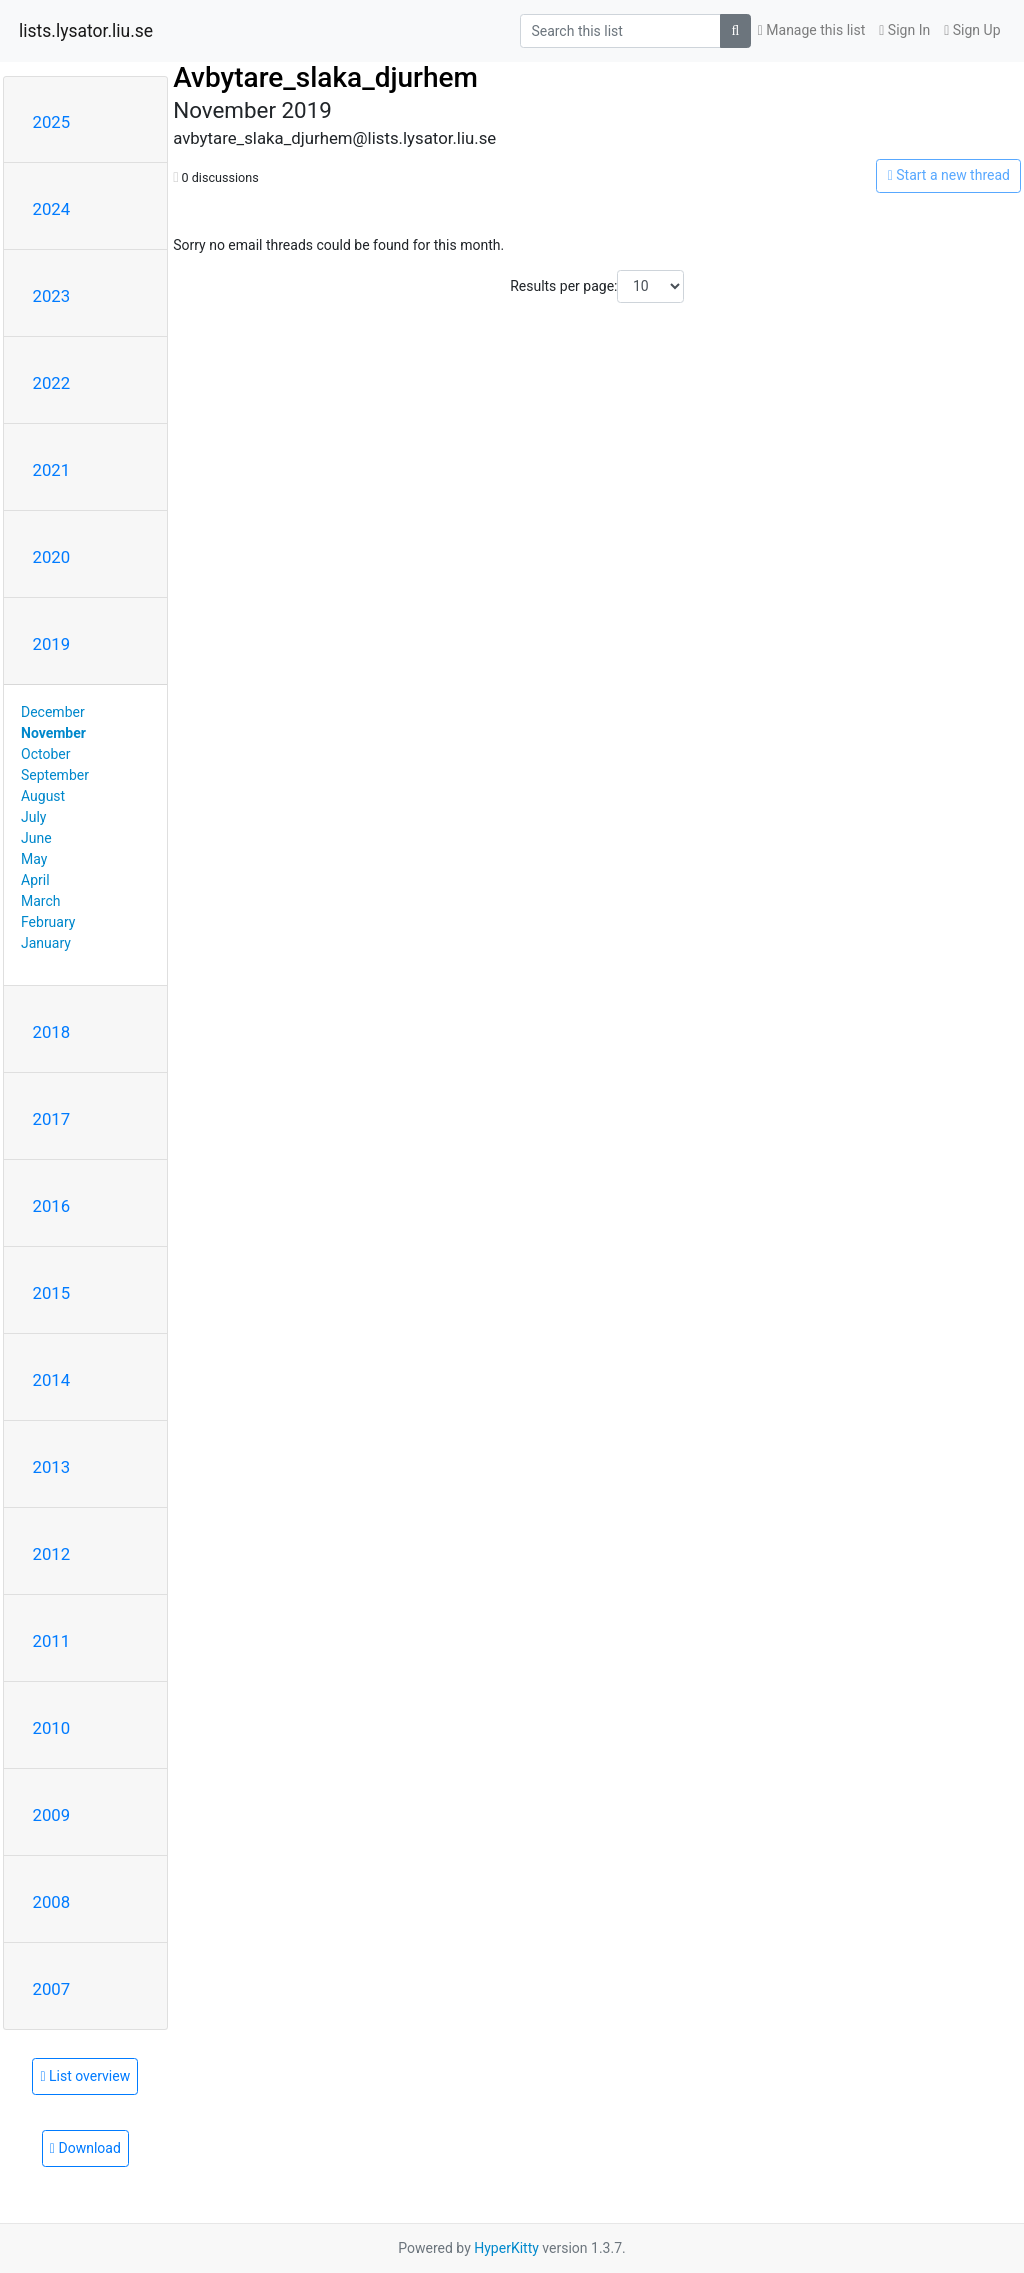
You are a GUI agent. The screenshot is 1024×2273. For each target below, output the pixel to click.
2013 (52, 1467)
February (48, 922)
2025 (52, 122)
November (53, 733)
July (33, 817)
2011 (52, 1641)
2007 (52, 1989)
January (46, 943)
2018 (52, 1032)
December (53, 712)
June (36, 838)
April (35, 880)
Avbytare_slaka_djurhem (325, 77)
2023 (52, 296)
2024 (52, 209)
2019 (52, 644)
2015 (52, 1293)
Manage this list (812, 30)
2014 (52, 1380)
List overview (85, 2076)
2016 (52, 1206)
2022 (52, 383)
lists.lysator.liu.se (86, 31)
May (34, 859)
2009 (52, 1815)
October (45, 754)
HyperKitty (506, 2248)
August (43, 796)
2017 (52, 1119)
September (55, 775)
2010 (52, 1728)
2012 (52, 1554)
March (41, 901)
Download (85, 2148)
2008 (52, 1902)
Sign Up (972, 30)
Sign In (904, 30)
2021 (52, 470)
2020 (52, 557)
